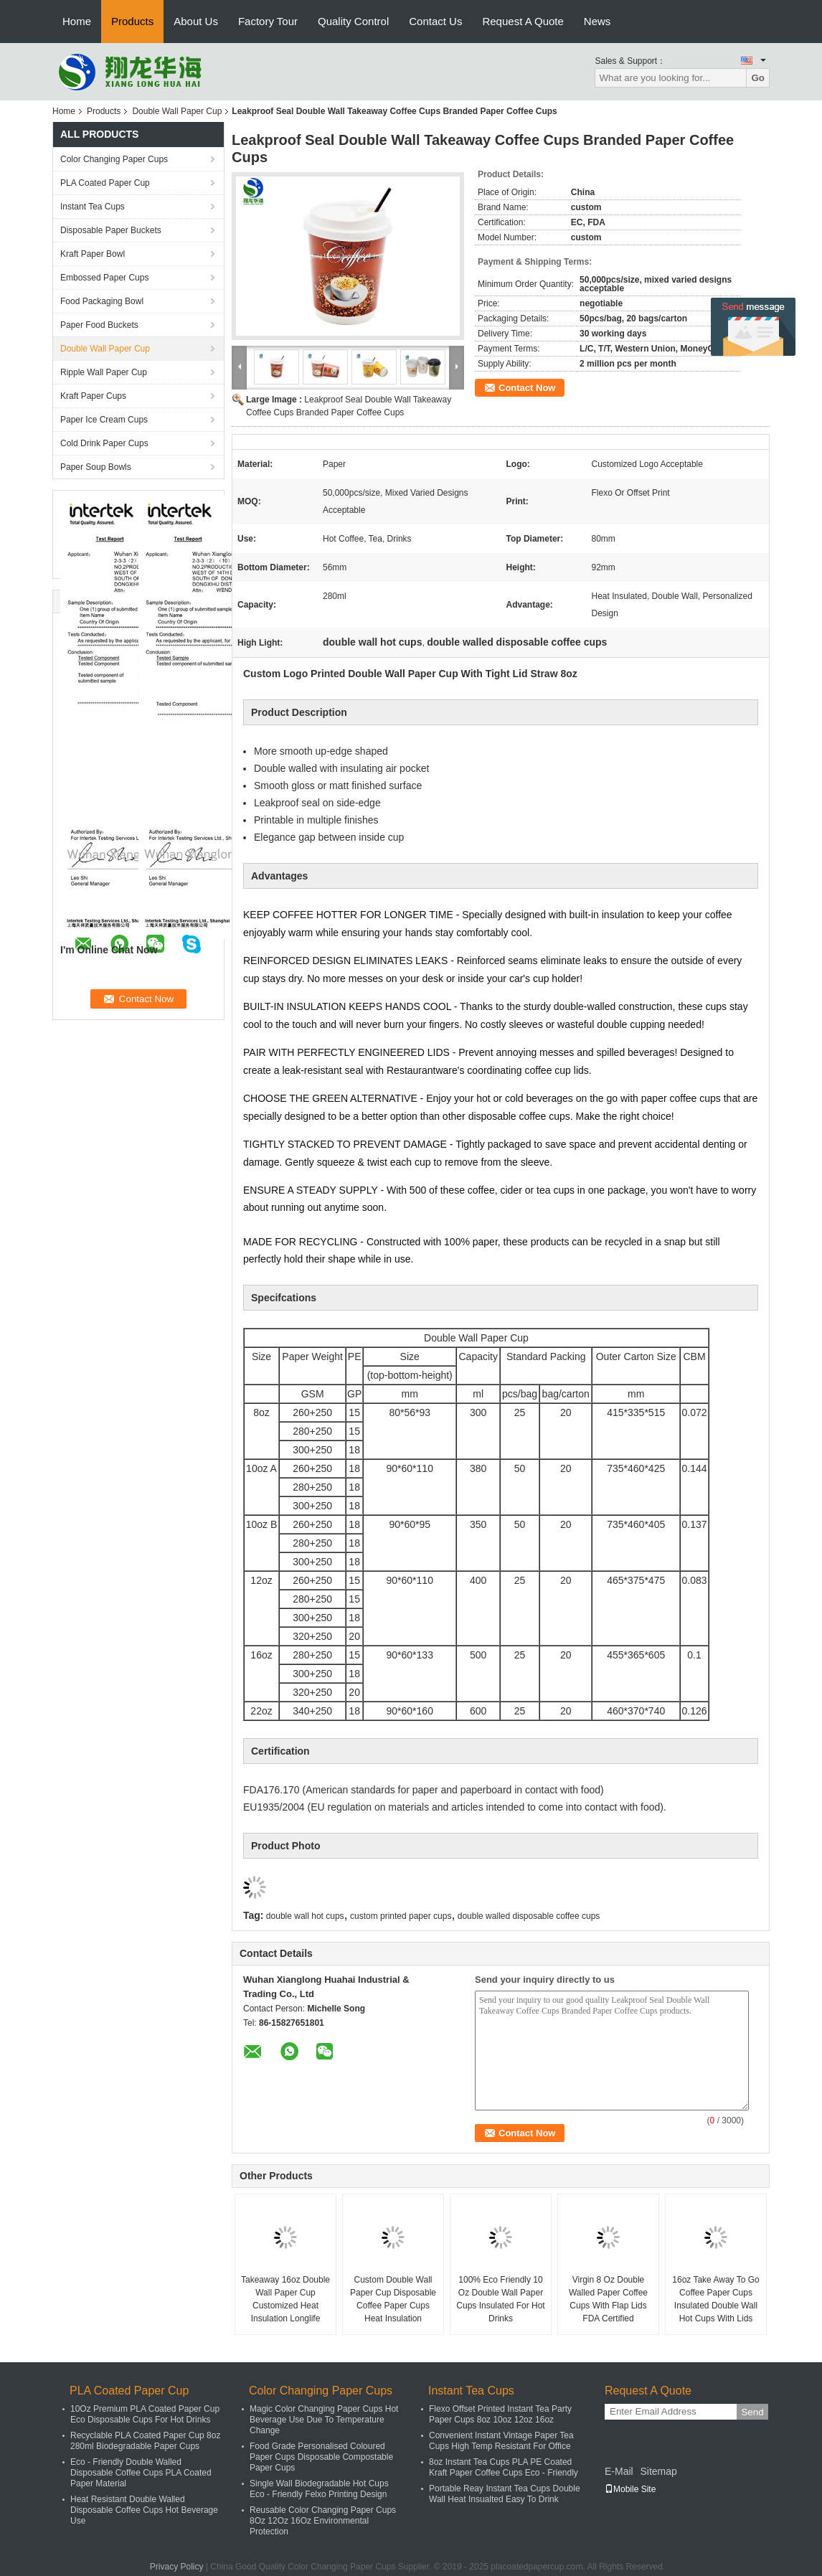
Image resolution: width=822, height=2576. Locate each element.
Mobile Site (630, 2489)
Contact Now (527, 387)
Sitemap (658, 2471)
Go (758, 77)
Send (752, 2412)
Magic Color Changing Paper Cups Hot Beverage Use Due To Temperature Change (324, 2419)
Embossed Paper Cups (104, 278)
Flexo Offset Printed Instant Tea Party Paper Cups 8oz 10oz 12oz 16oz (500, 2414)
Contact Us (435, 21)
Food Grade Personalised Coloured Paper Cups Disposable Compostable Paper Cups (321, 2457)
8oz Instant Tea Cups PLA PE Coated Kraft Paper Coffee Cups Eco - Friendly (503, 2467)
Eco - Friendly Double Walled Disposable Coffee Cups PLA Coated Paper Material (141, 2472)
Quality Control (353, 21)
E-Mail (619, 2471)
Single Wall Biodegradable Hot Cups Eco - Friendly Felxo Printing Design (319, 2488)
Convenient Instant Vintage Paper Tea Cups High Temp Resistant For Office (501, 2440)
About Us (196, 21)
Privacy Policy (177, 2567)
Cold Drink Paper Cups (104, 443)
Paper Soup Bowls (95, 467)
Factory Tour (268, 21)
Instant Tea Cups (92, 207)
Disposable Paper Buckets (110, 230)
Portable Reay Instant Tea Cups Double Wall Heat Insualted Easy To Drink (504, 2493)
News (597, 21)
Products (132, 21)
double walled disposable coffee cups (529, 1916)
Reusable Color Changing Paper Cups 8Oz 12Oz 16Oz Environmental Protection (323, 2521)
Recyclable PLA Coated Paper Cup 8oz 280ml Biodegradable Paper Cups (145, 2440)
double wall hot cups (305, 1916)
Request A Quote (522, 21)
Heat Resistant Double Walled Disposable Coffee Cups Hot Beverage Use (144, 2510)
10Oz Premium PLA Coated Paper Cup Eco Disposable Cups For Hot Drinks (144, 2414)
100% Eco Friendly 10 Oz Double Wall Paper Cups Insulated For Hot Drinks (500, 2299)
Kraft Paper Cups (93, 396)
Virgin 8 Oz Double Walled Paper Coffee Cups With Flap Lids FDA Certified (608, 2299)
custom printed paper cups (400, 1916)
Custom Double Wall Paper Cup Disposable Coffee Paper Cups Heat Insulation (393, 2299)
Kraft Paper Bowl (92, 254)
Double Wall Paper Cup (177, 111)
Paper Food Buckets (99, 325)
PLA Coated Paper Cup (105, 183)
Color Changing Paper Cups (114, 159)
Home (76, 21)
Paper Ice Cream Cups (104, 420)
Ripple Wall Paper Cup (103, 372)
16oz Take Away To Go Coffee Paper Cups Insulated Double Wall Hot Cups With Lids (715, 2299)
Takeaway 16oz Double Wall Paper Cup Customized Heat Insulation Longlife (285, 2299)
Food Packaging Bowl (101, 301)
